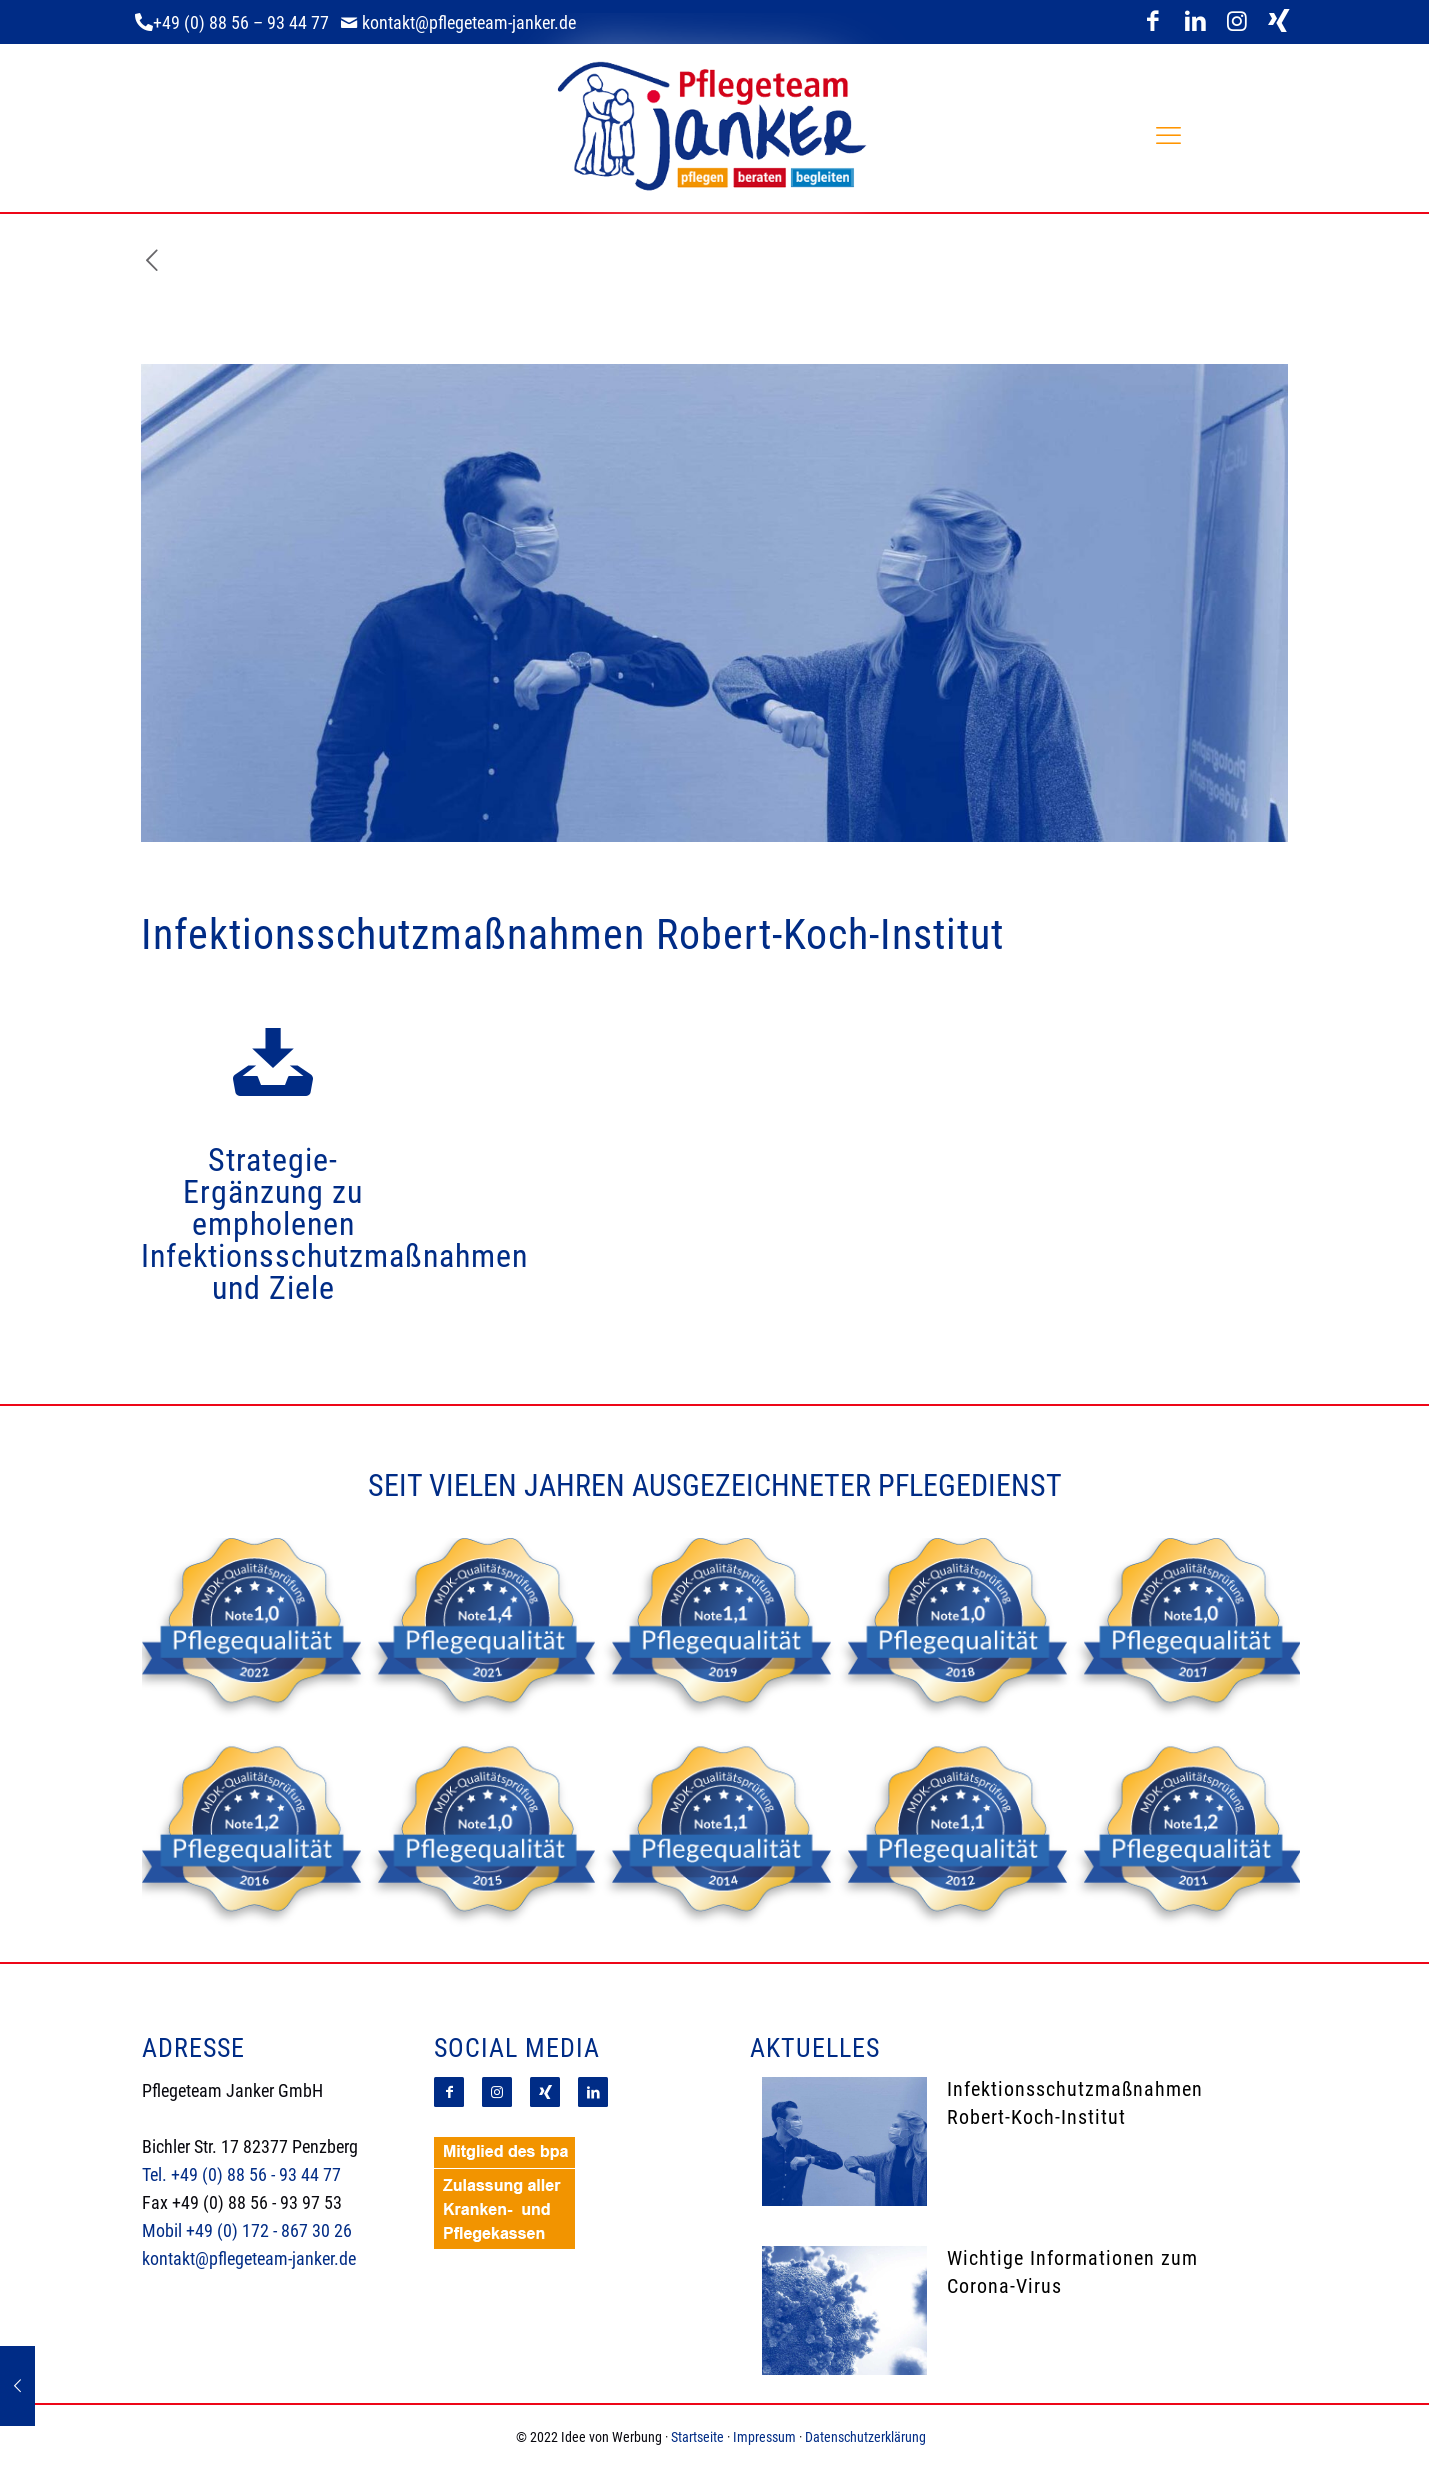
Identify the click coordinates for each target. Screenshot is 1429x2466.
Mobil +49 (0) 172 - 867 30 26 (247, 2230)
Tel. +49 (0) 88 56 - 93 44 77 (241, 2174)
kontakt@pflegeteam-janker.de (249, 2258)
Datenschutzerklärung (865, 2437)
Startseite (697, 2437)
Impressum (764, 2437)
